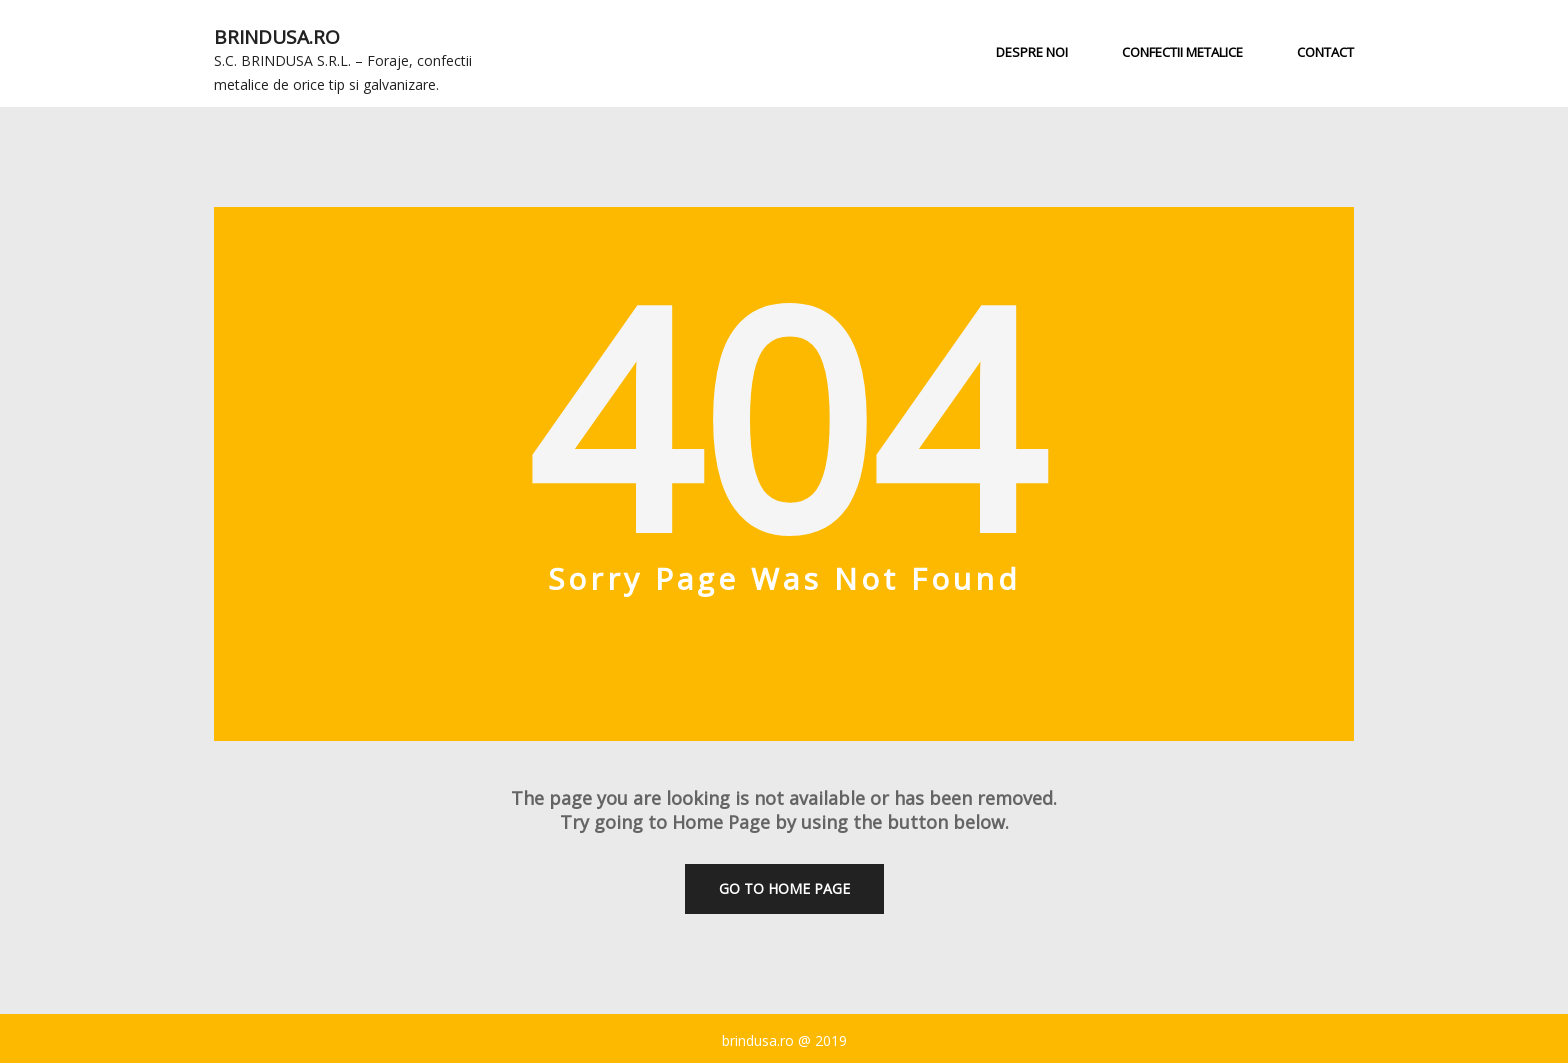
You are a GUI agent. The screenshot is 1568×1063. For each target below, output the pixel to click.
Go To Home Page (784, 888)
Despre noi (1032, 52)
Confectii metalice (1182, 52)
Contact (1325, 52)
